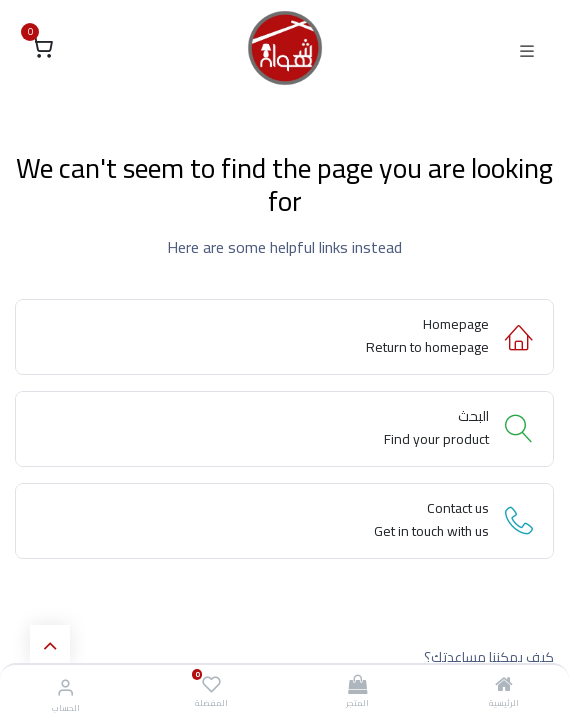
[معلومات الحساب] (65, 687)
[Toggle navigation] (527, 49)
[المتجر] (357, 686)
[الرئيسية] (504, 686)
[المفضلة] (211, 685)
